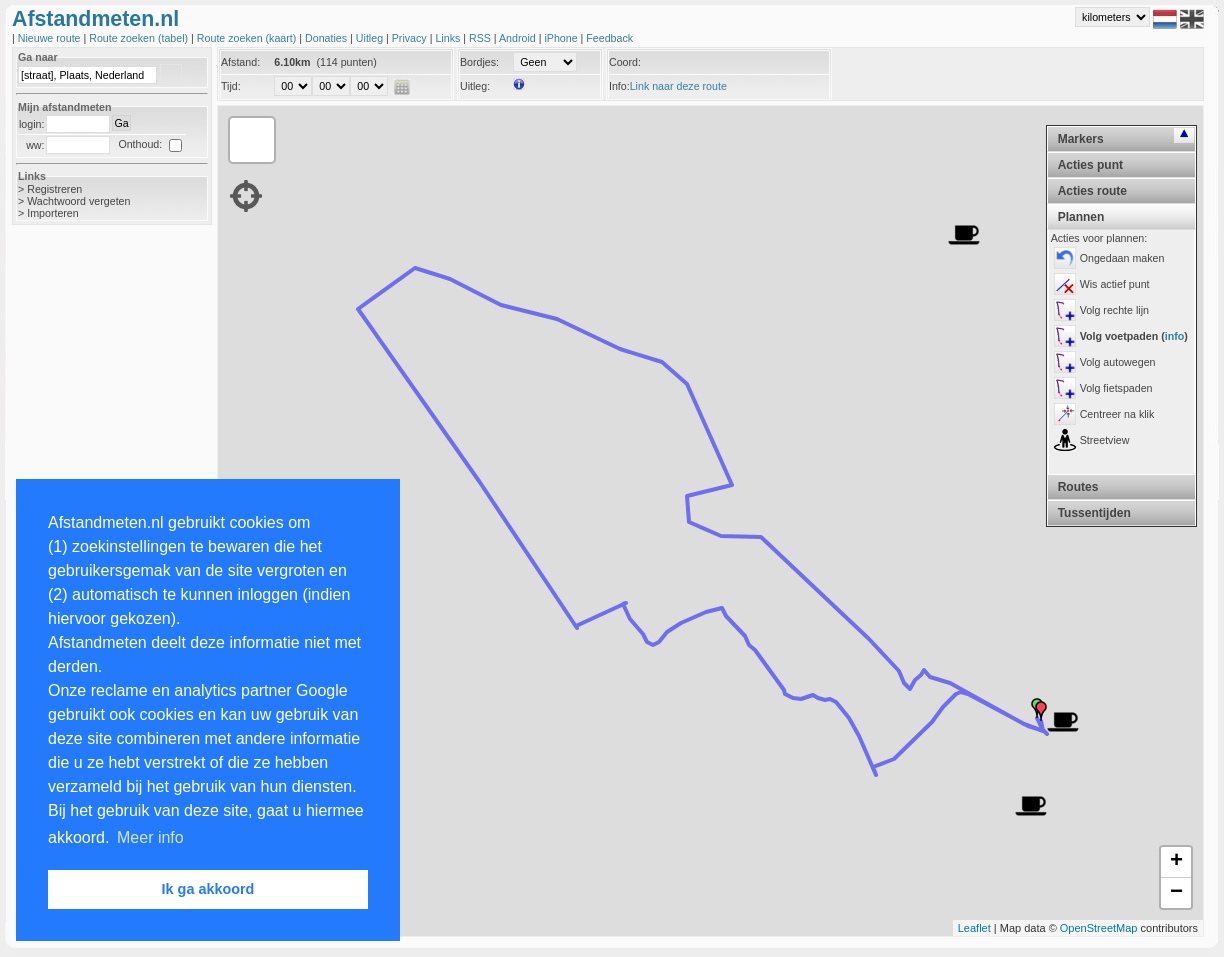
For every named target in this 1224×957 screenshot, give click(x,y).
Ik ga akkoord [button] (208, 889)
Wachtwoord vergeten (78, 201)
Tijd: (231, 86)
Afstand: (240, 62)
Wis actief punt (1115, 284)
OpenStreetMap (1099, 928)
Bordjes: (479, 62)
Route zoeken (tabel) (140, 38)
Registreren (54, 189)
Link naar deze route (678, 86)
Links (449, 38)
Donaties (327, 38)
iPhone (562, 38)
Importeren (53, 213)
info (1175, 336)
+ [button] (1176, 862)
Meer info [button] (150, 837)
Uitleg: (475, 86)
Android (519, 38)
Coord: (625, 62)
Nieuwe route (51, 38)
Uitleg (371, 38)
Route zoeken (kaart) (248, 38)
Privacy (411, 38)
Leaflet (974, 928)
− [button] (1176, 893)
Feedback (609, 38)
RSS (481, 38)
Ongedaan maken (1122, 258)
